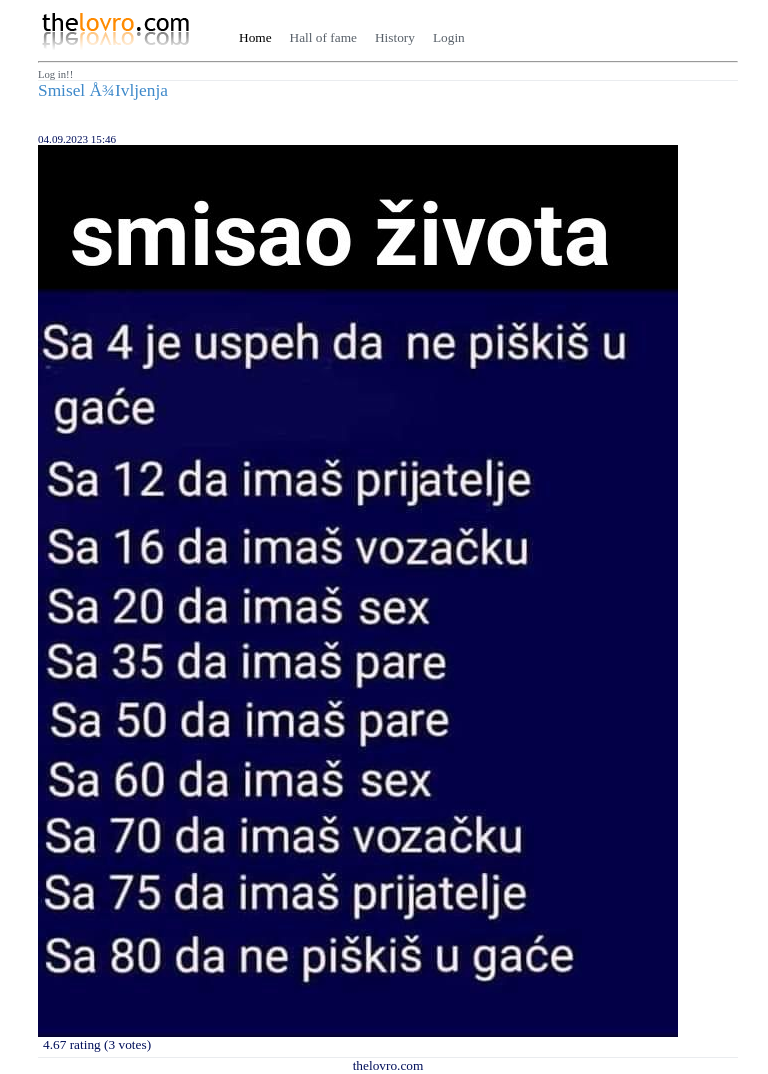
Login (449, 37)
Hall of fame (323, 37)
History (395, 37)
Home (255, 37)
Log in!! (55, 74)
